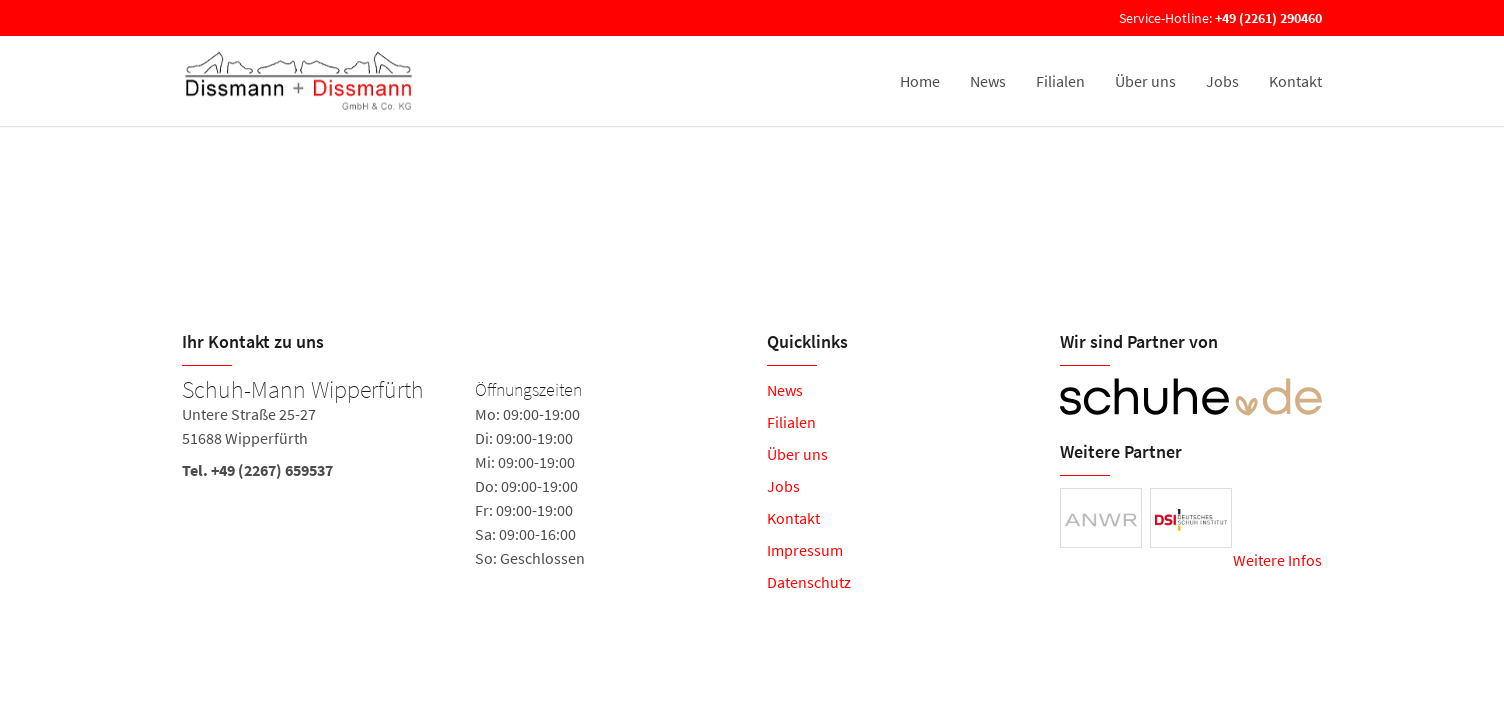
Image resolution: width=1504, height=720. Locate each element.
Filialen (1060, 81)
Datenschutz (809, 582)
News (988, 81)
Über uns (1145, 81)
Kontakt (1295, 81)
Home (920, 81)
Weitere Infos (1277, 560)
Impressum (805, 550)
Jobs (1222, 81)
